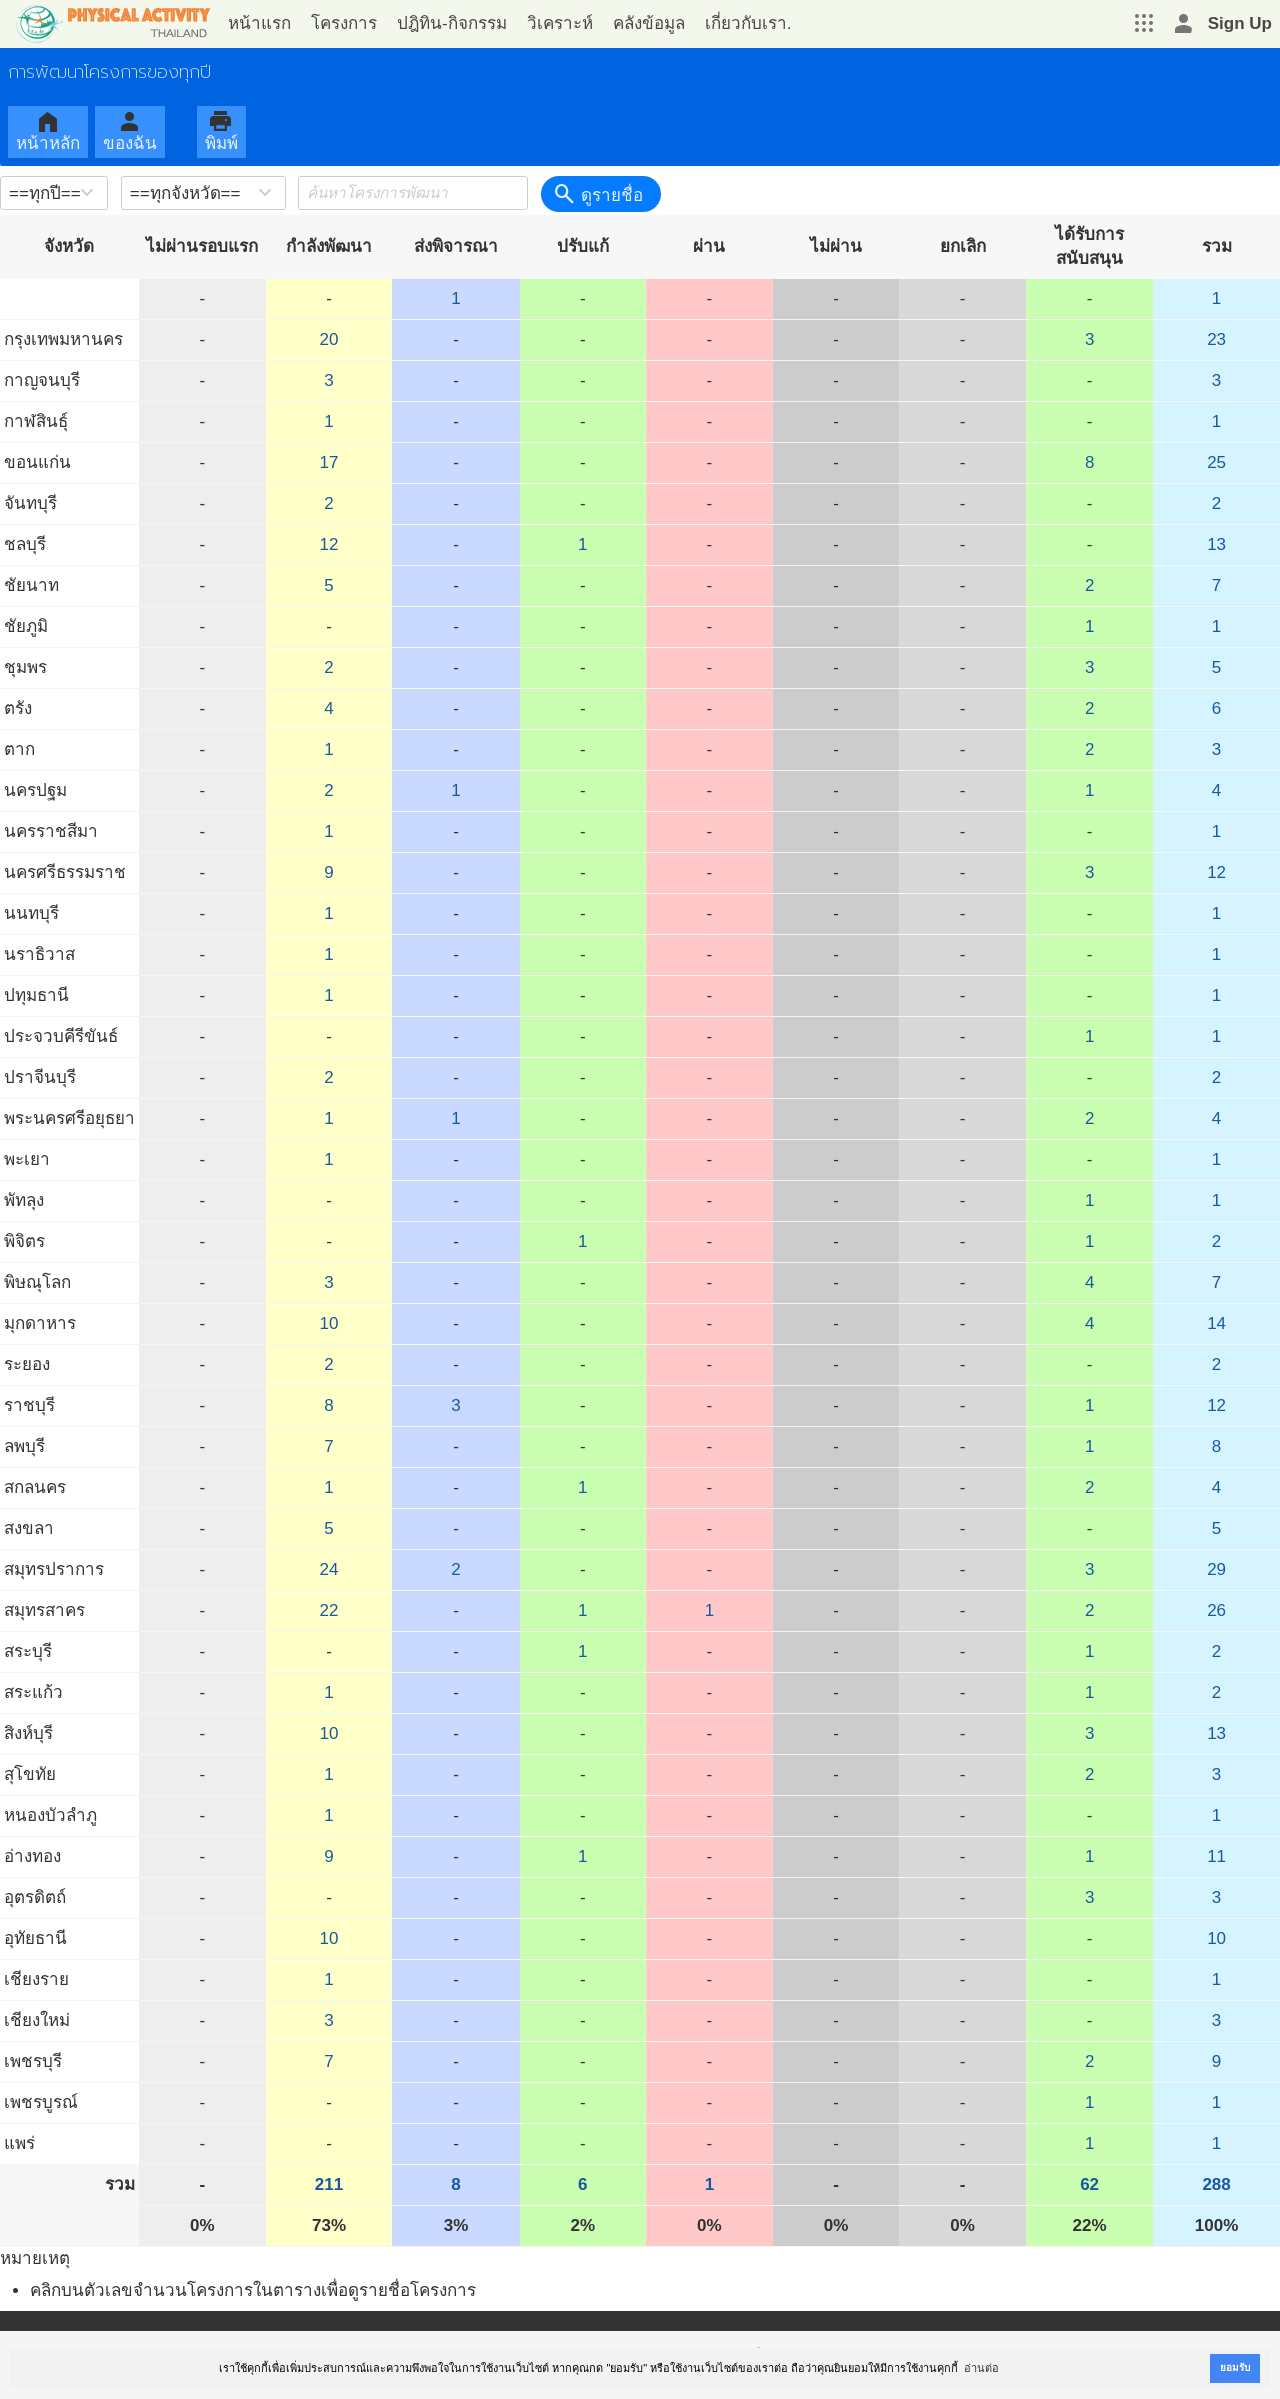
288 (1216, 2184)
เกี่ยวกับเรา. (748, 23)
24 (329, 1569)
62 (1089, 2184)
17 (329, 462)
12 (329, 544)
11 (1216, 1856)
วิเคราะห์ (560, 23)
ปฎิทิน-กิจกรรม (452, 23)
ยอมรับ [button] (1235, 2367)
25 (1216, 462)
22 (329, 1610)
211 (329, 2184)
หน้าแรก (259, 23)
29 (1216, 1569)
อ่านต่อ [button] (981, 2368)
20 (329, 339)
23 (1216, 339)
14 (1216, 1323)
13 (1216, 544)
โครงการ (344, 23)
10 (329, 1323)
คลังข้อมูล (649, 23)
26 (1216, 1610)
